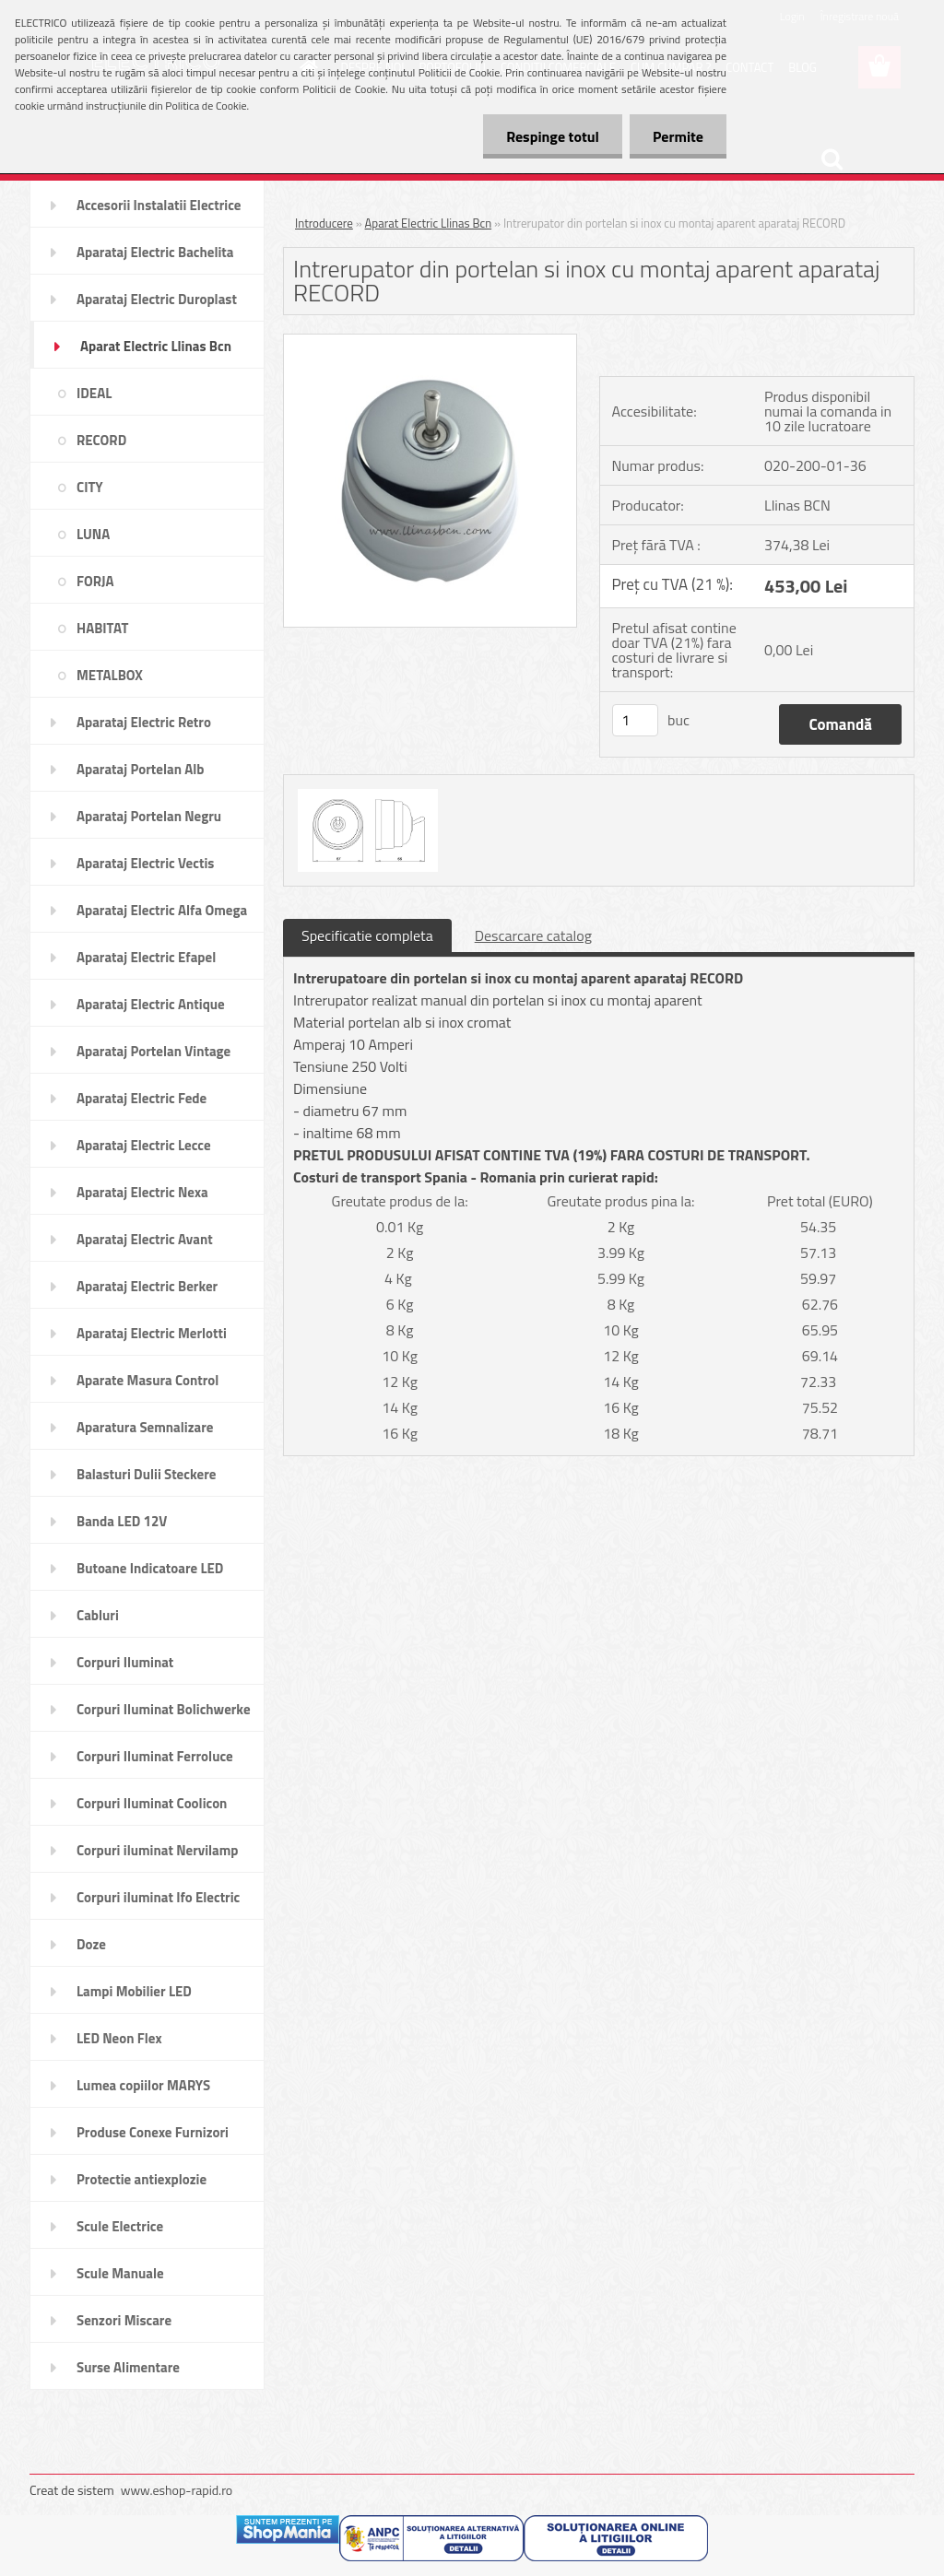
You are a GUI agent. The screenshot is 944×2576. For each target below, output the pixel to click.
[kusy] (635, 720)
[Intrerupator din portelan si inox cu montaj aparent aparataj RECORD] (430, 342)
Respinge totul (552, 136)
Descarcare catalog (533, 935)
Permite (678, 136)
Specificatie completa (367, 935)
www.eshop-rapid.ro (176, 2490)
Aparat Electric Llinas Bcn (428, 223)
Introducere (324, 223)
